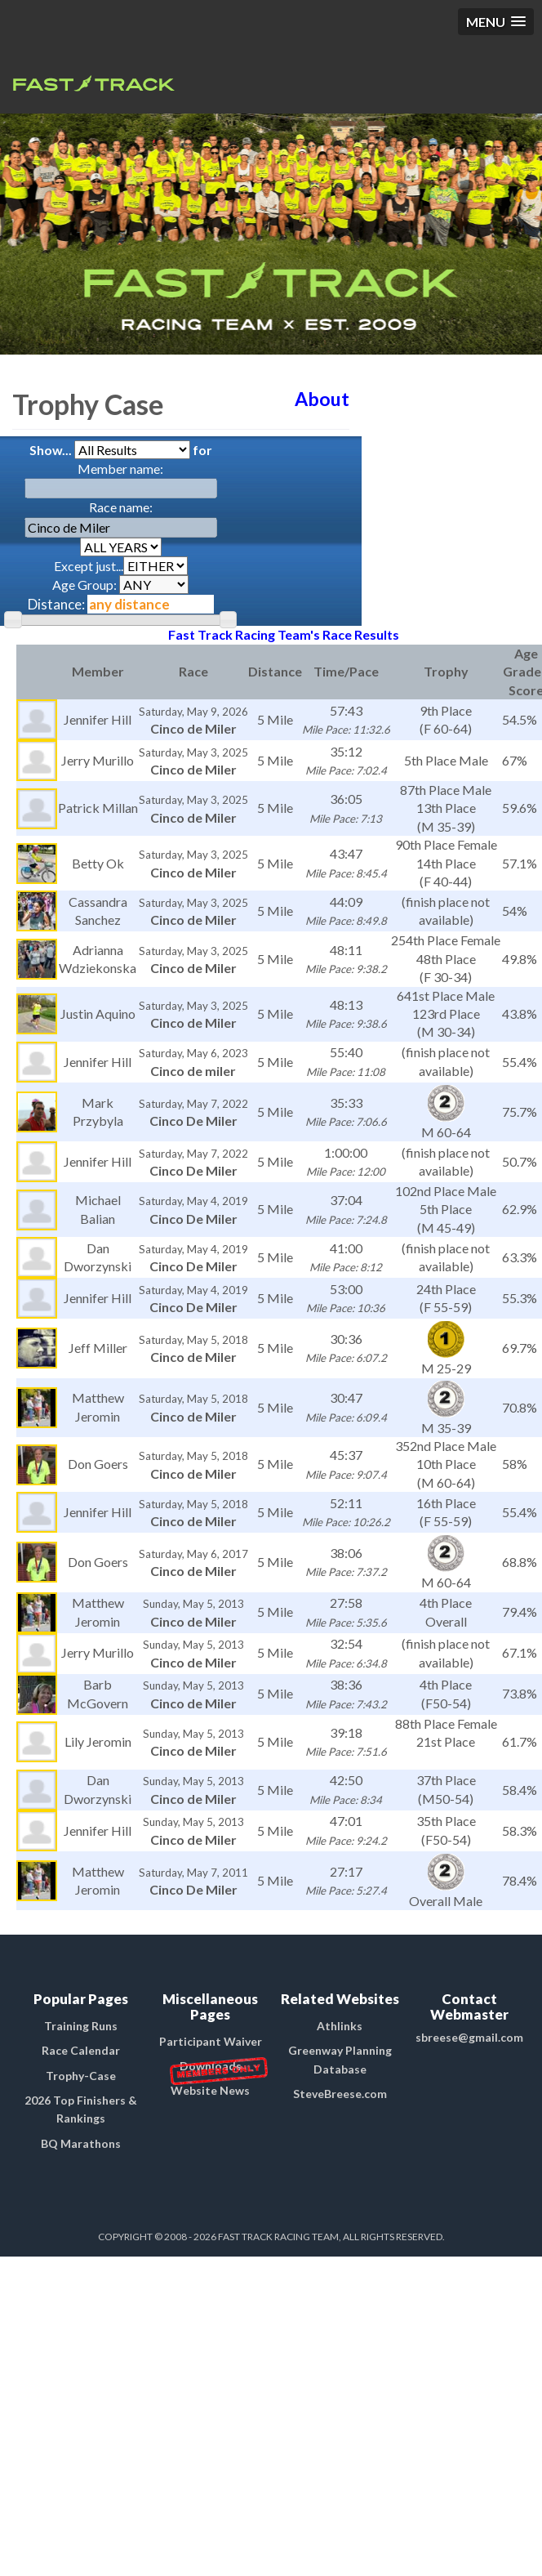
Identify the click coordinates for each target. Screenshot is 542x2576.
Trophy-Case (81, 2076)
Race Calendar (81, 2050)
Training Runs (81, 2026)
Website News (210, 2090)
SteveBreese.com (340, 2094)
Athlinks (339, 2026)
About (322, 398)
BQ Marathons (81, 2143)
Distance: (56, 604)
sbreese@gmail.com (469, 2037)
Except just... (121, 565)
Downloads (211, 2066)
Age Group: (120, 584)
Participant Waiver (210, 2041)
